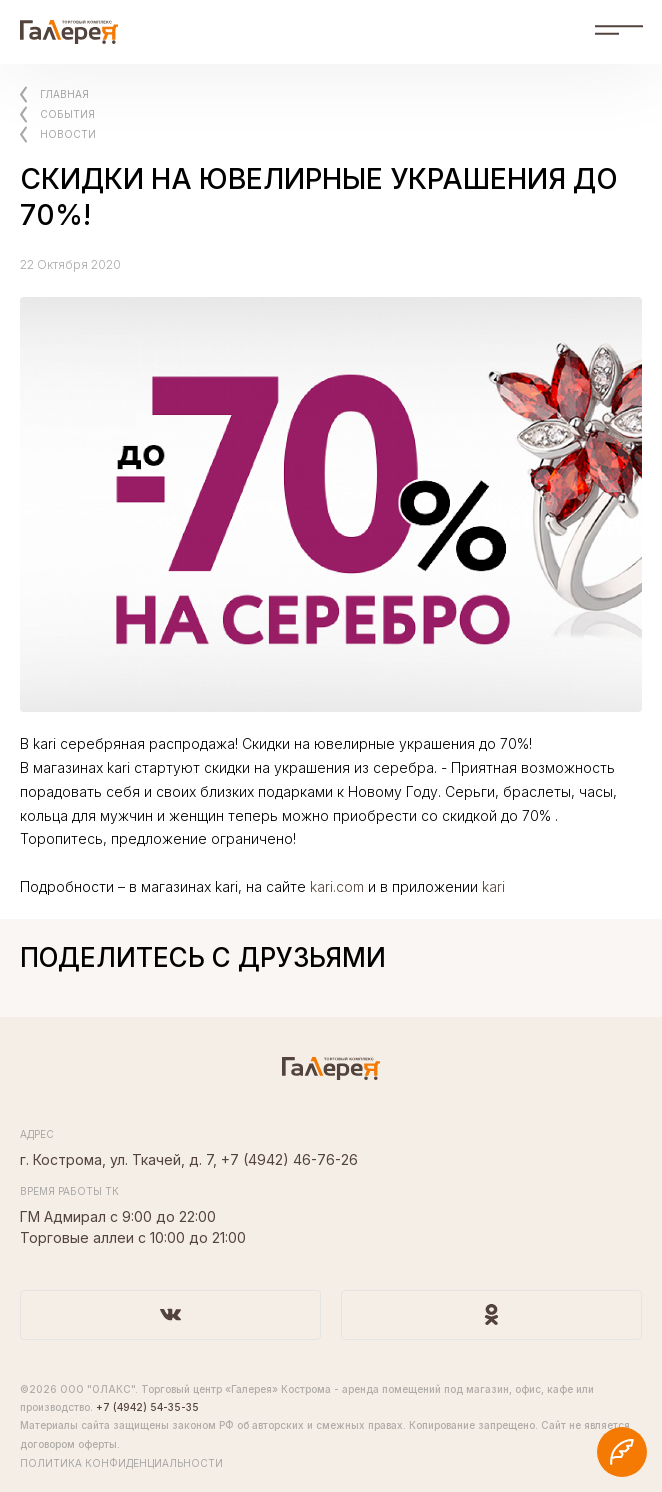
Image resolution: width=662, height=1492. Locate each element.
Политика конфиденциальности (121, 1463)
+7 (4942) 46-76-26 (289, 1159)
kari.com (337, 886)
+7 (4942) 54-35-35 (147, 1407)
